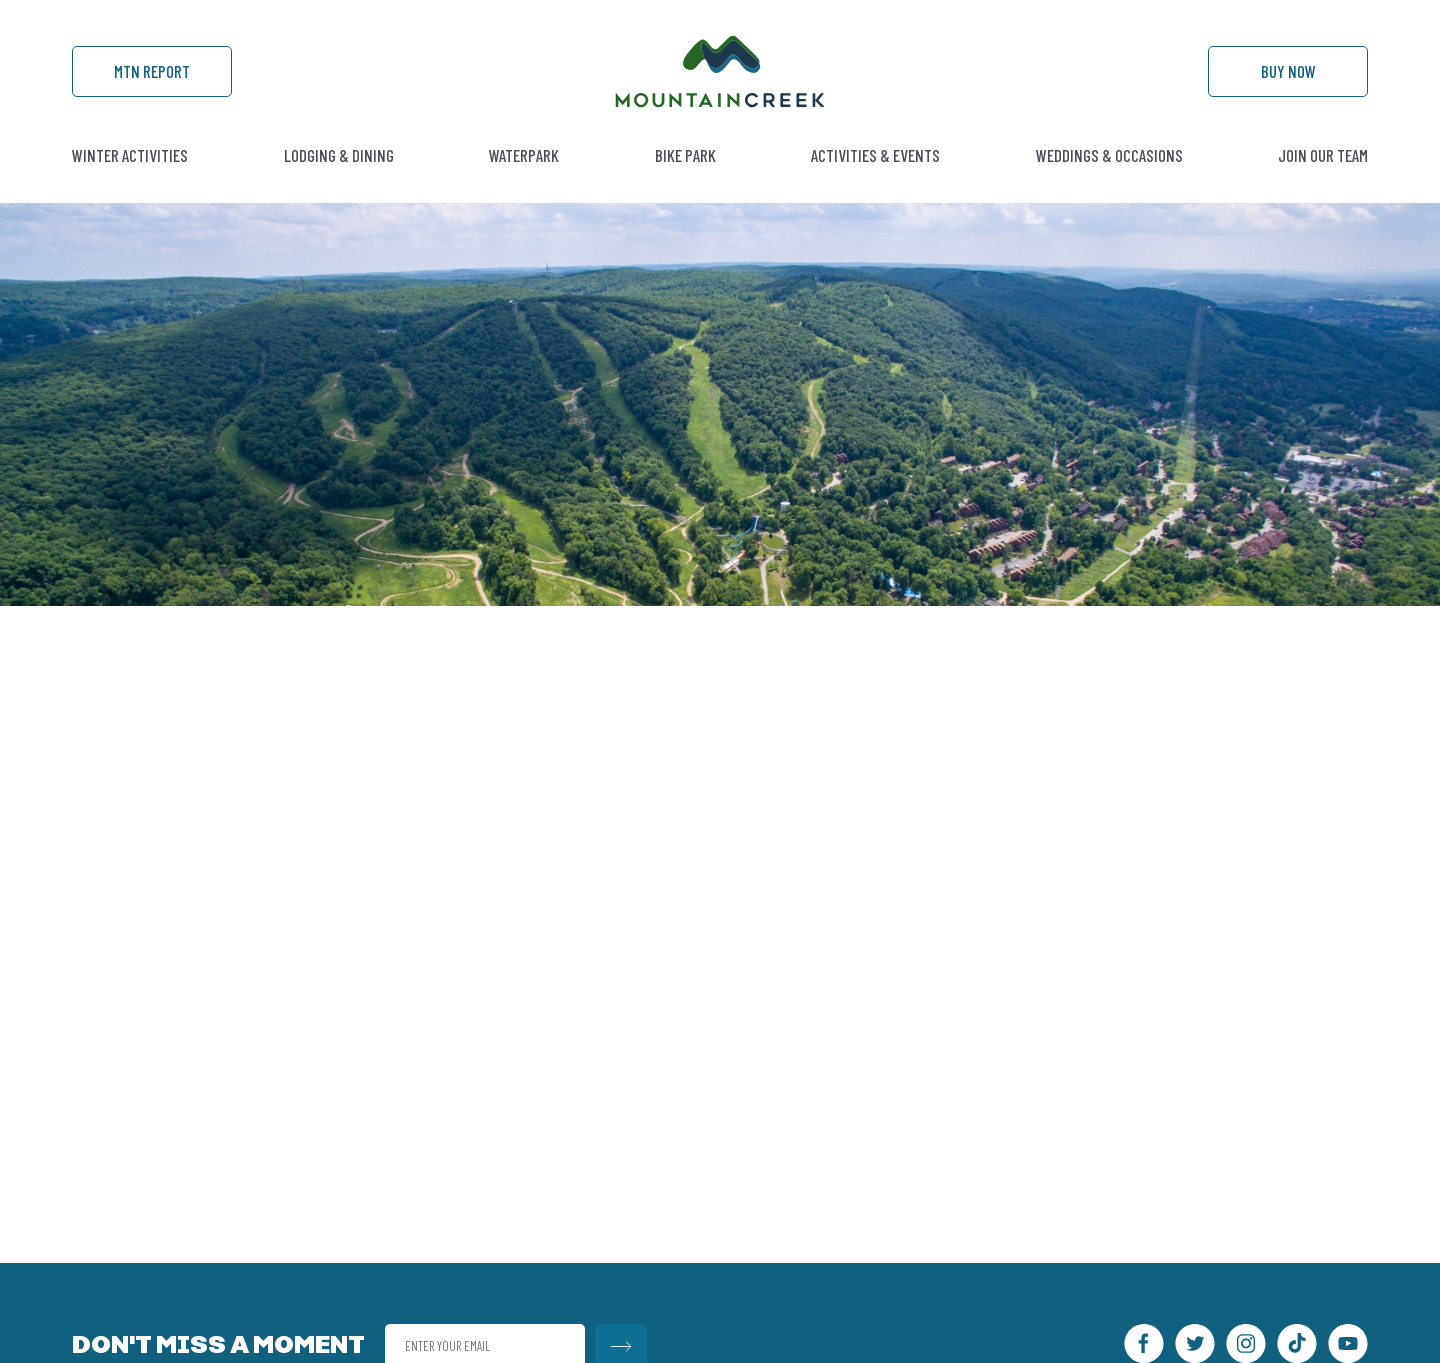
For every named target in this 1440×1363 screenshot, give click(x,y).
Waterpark (524, 155)
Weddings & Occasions (1109, 155)
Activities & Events (875, 155)
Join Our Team (1323, 155)
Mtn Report (152, 71)
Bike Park (685, 155)
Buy (1288, 71)
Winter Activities (130, 155)
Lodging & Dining (339, 155)
